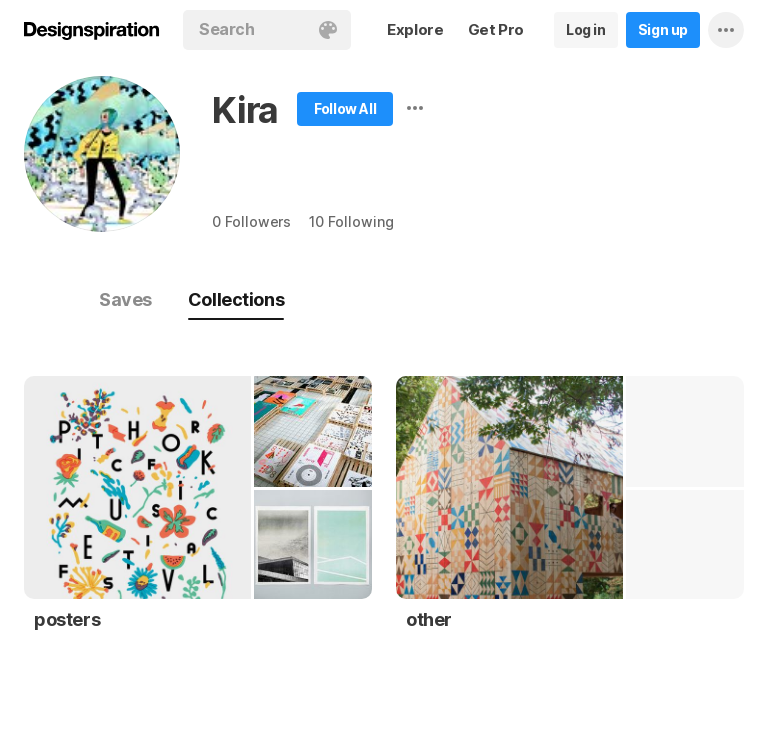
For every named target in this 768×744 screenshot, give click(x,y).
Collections (236, 299)
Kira (245, 110)
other (429, 619)
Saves (125, 299)
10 (351, 221)
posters (67, 619)
